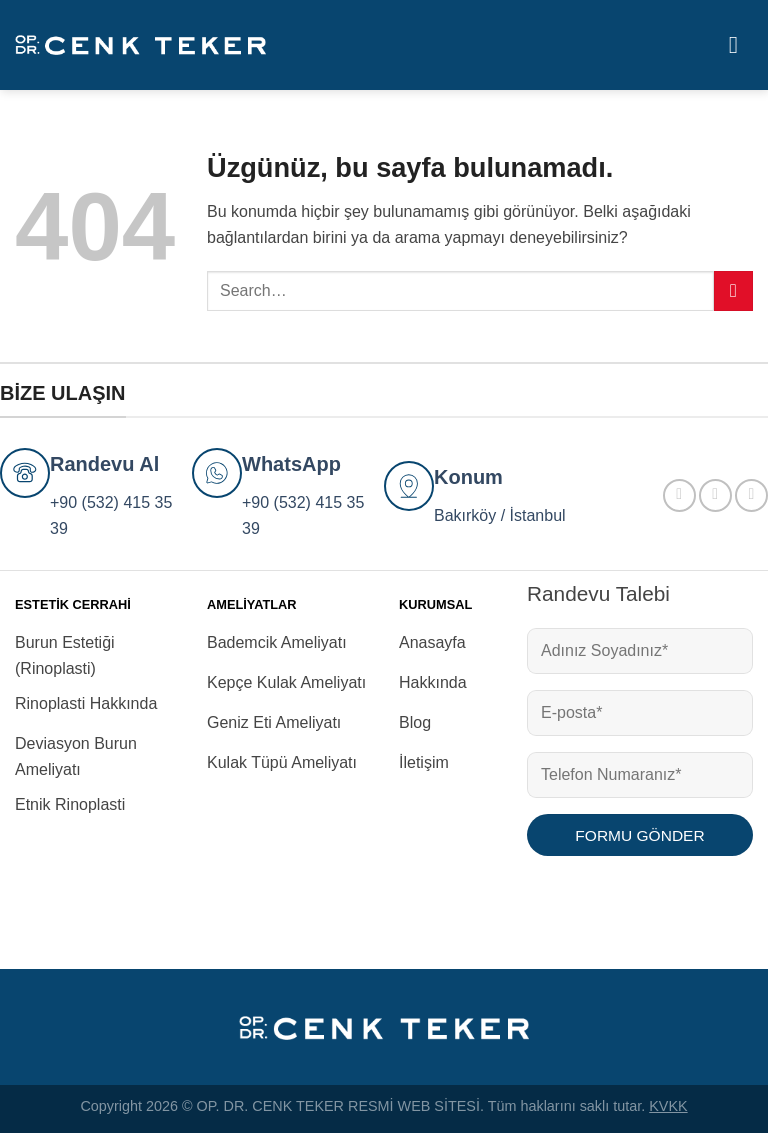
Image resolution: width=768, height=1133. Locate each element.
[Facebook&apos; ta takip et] (679, 495)
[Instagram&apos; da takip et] (715, 495)
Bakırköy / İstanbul (500, 515)
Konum (468, 477)
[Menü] (741, 44)
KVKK (668, 1106)
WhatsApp (291, 464)
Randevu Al (104, 464)
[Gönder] (733, 290)
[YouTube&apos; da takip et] (751, 495)
